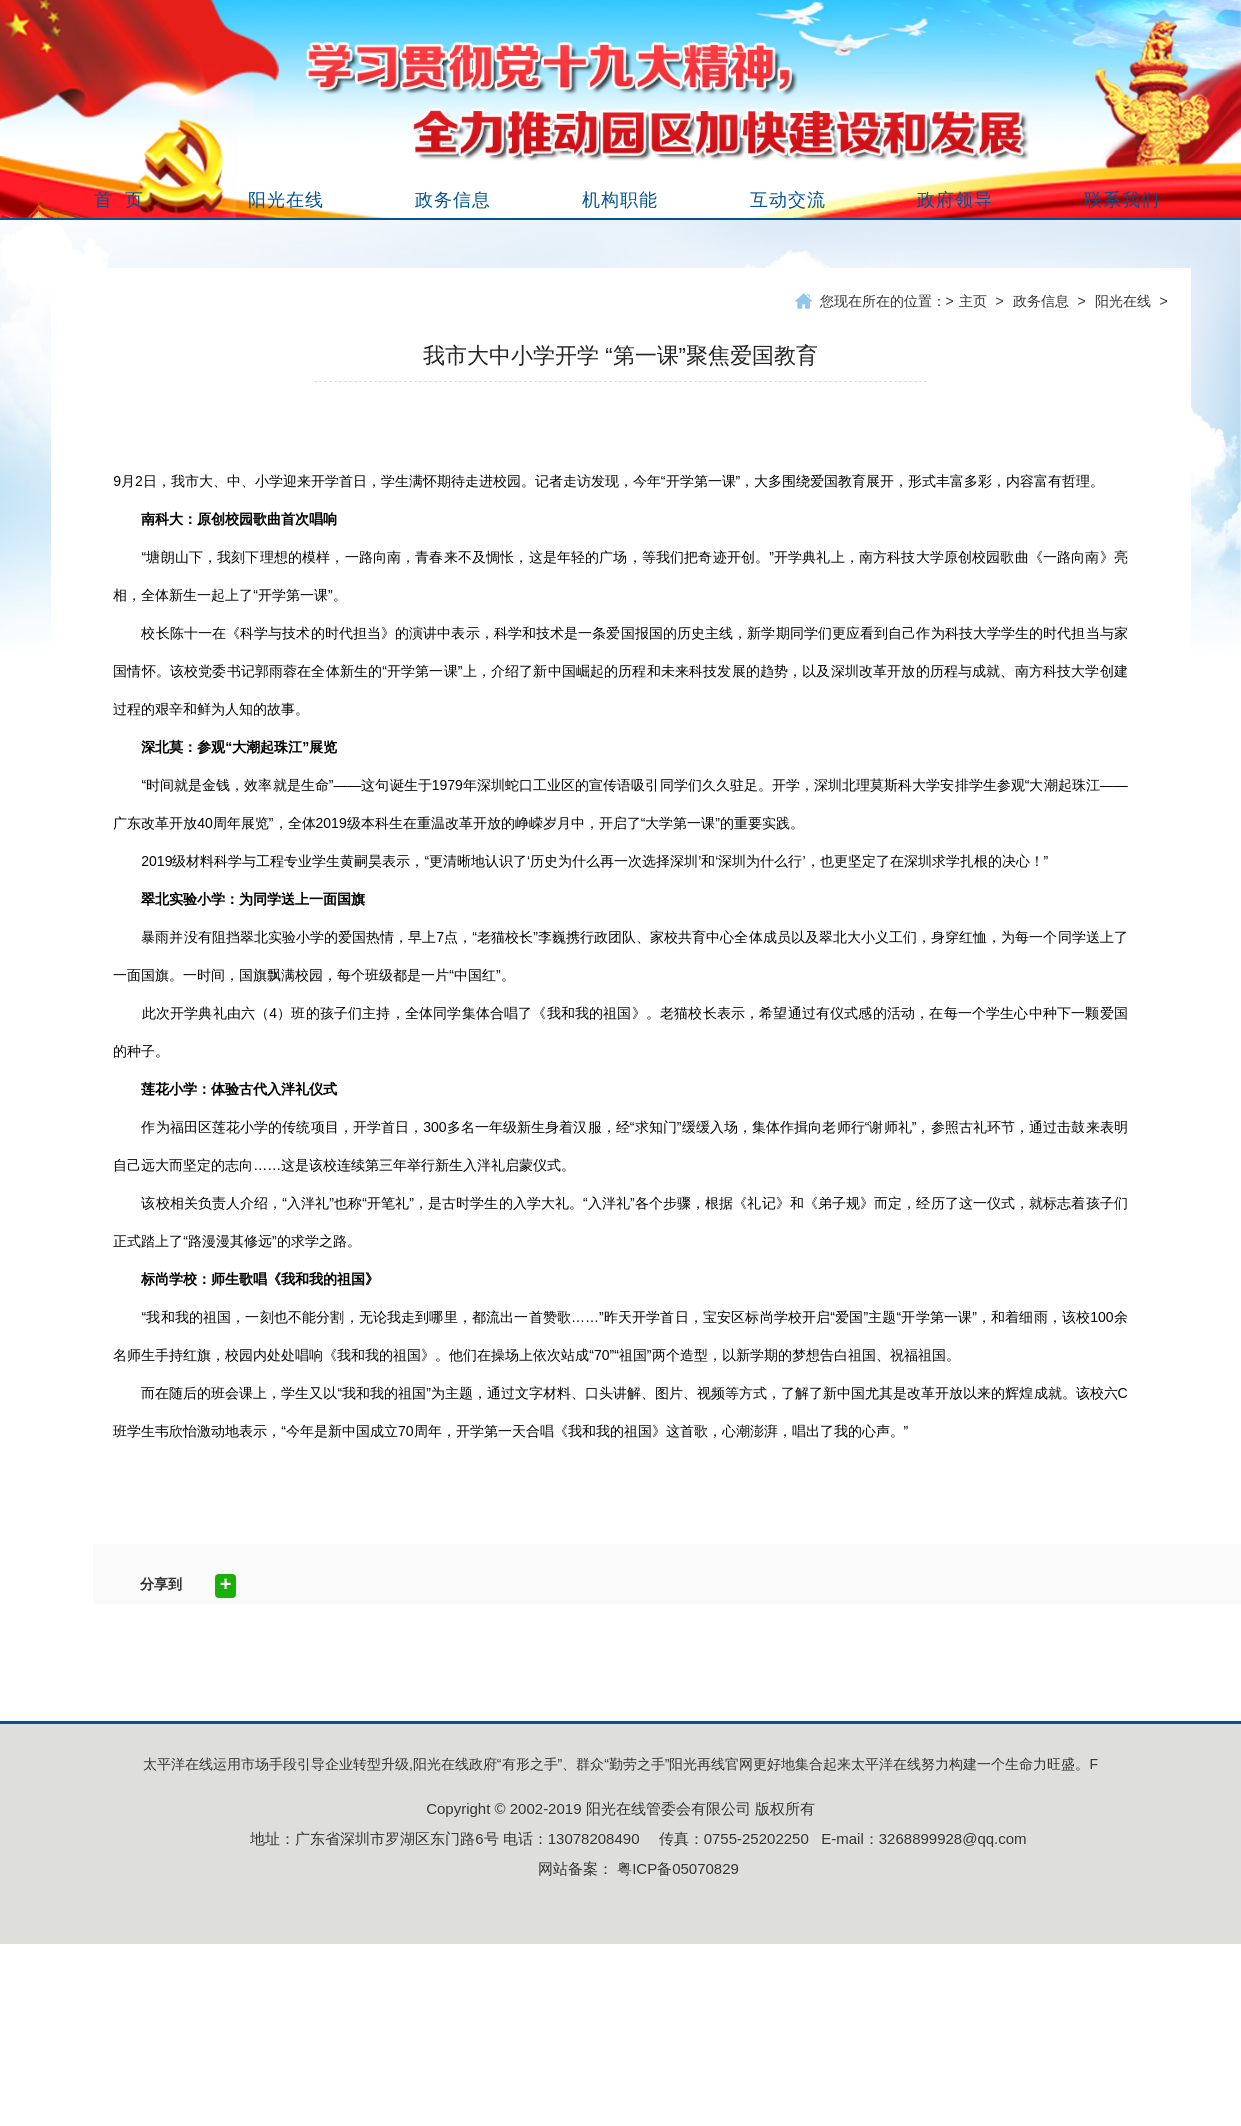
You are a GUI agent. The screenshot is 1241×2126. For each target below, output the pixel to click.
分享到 (161, 1584)
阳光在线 (1123, 301)
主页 (973, 301)
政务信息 (1041, 301)
